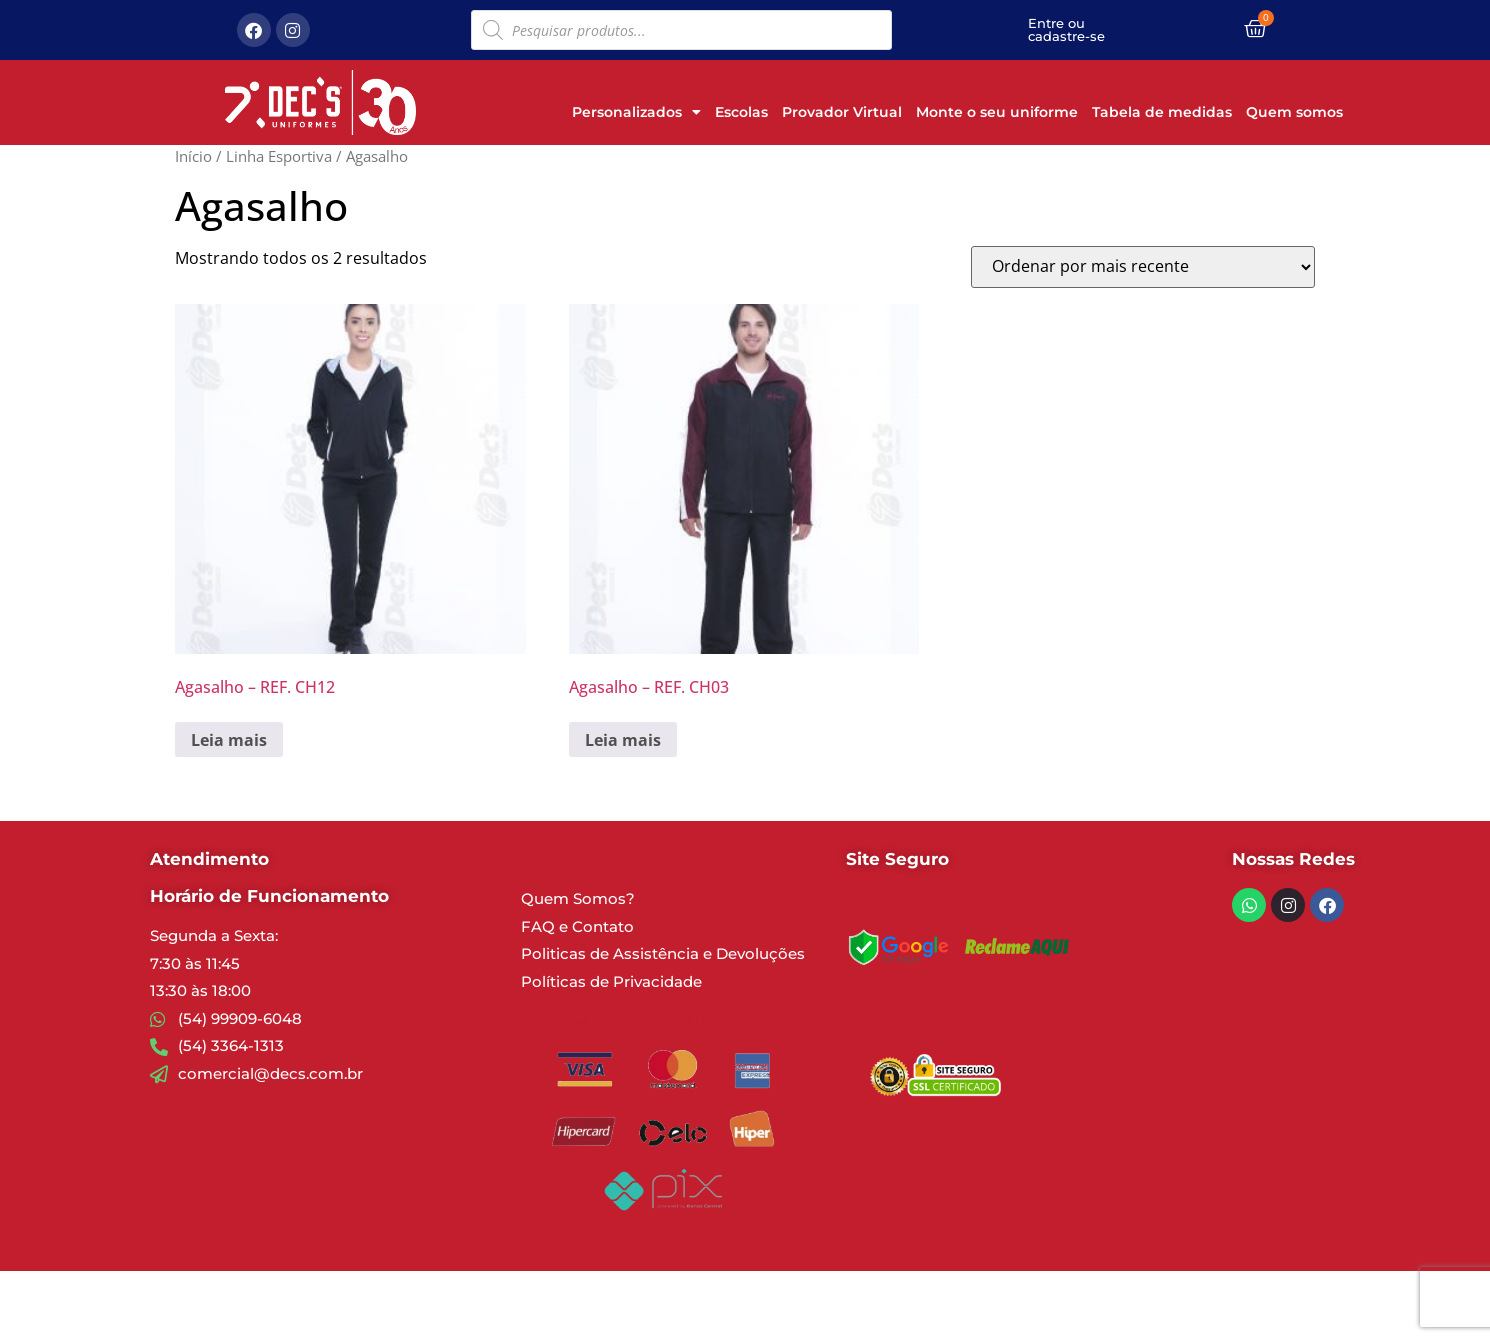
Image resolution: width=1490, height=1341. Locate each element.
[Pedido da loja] (1143, 267)
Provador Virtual (842, 112)
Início (193, 156)
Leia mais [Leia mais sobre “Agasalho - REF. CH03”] (623, 740)
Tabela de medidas (1162, 112)
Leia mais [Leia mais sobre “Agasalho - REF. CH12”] (229, 740)
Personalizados (636, 112)
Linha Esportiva (279, 156)
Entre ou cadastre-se (1066, 29)
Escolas (741, 112)
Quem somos (1294, 112)
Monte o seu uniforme (997, 112)
